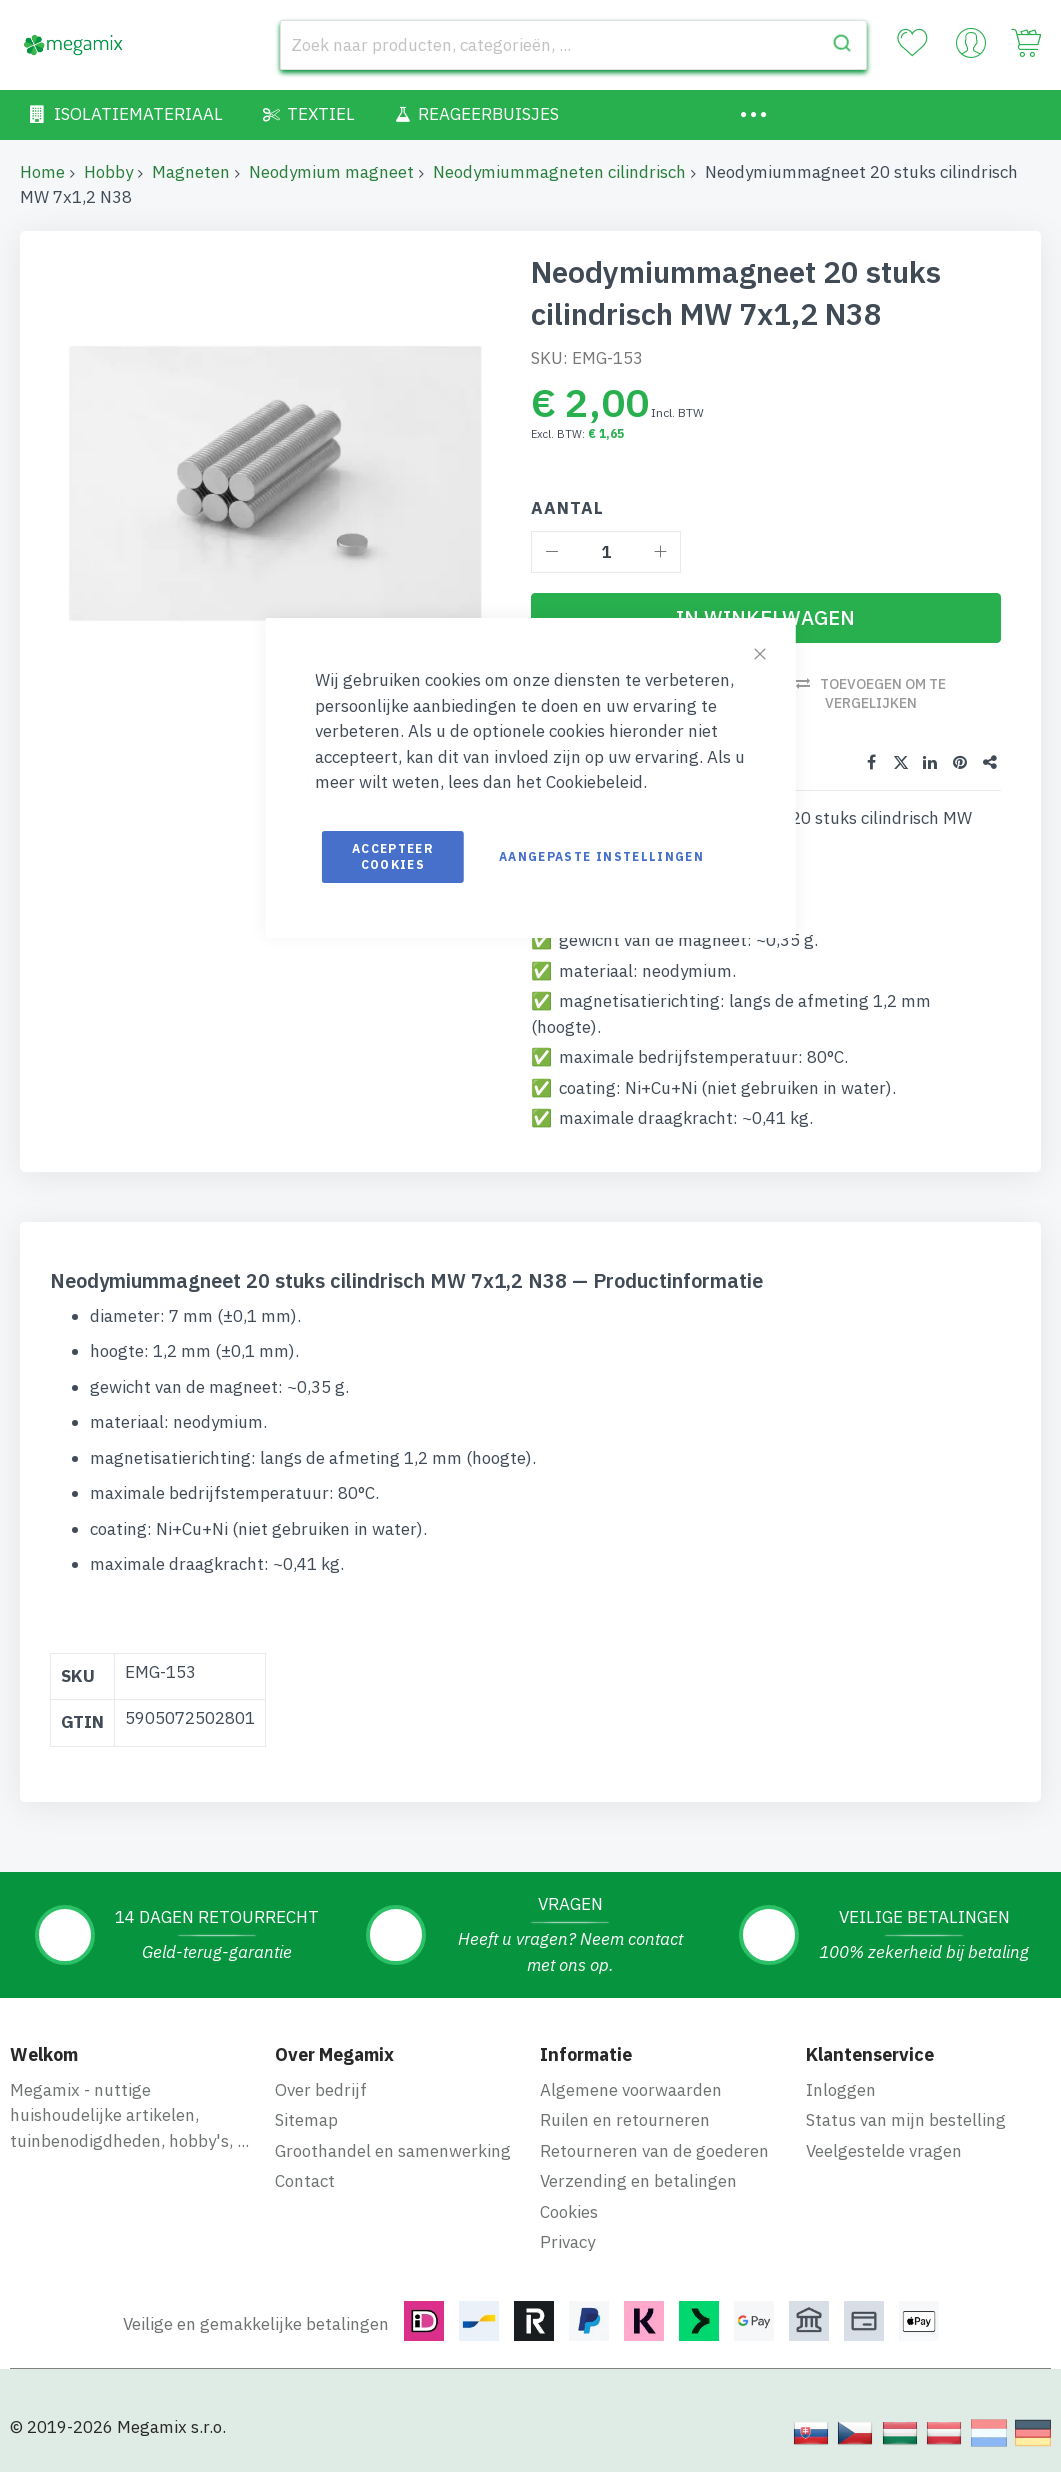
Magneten (191, 172)
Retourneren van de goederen (654, 2151)
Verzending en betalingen (638, 2181)
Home (42, 172)
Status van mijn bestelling (906, 2120)
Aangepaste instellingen (601, 856)
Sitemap (306, 2120)
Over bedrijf (321, 2090)
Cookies (569, 2212)
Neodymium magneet (331, 172)
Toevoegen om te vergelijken (883, 693)
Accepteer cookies (393, 856)
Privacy (567, 2242)
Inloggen (841, 2090)
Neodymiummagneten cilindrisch (559, 172)
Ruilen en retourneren (625, 2120)
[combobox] (573, 45)
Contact (305, 2181)
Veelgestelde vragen (884, 2151)
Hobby (108, 172)
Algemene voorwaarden (631, 2090)
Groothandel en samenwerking (393, 2151)
